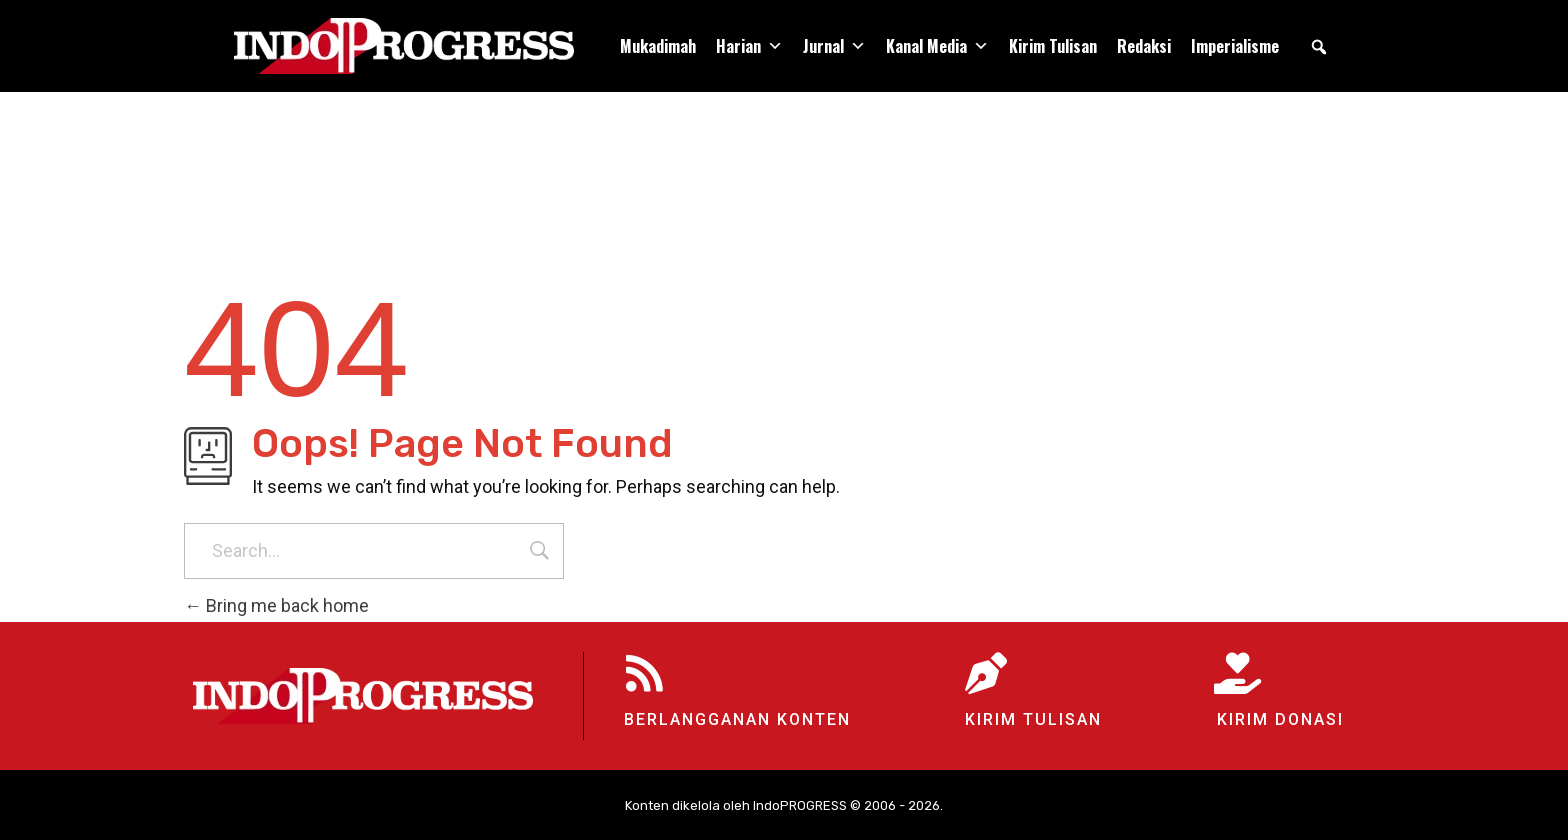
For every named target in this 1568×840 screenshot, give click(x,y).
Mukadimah (658, 46)
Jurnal (834, 46)
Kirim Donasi (1280, 719)
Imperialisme (1235, 46)
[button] (1319, 47)
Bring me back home (276, 605)
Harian (749, 46)
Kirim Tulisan (1053, 46)
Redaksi (1144, 46)
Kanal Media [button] (937, 46)
